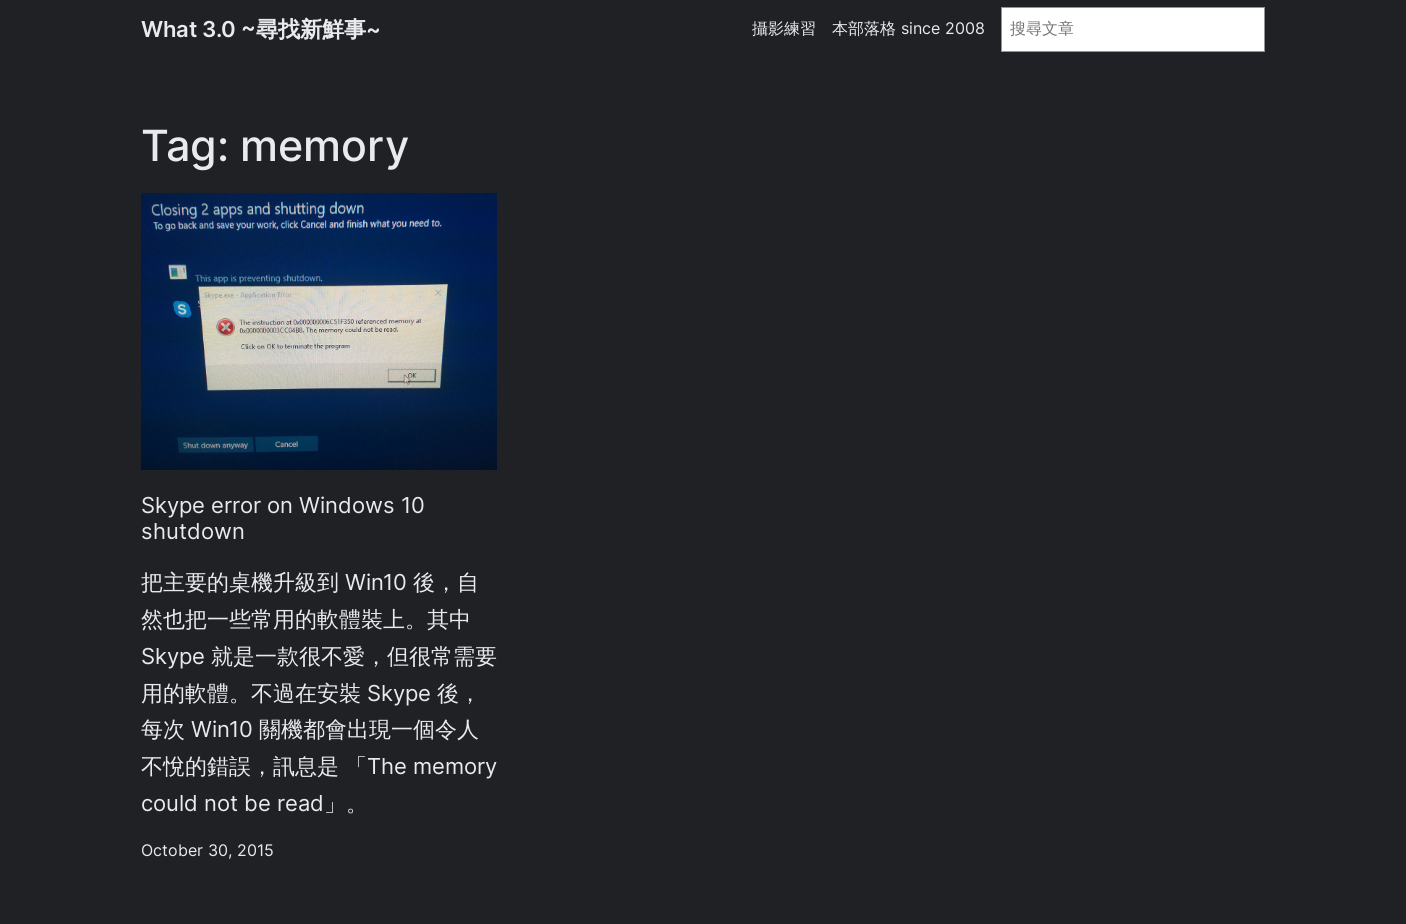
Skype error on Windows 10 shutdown (283, 518)
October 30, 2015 (207, 850)
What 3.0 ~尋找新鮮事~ (261, 29)
